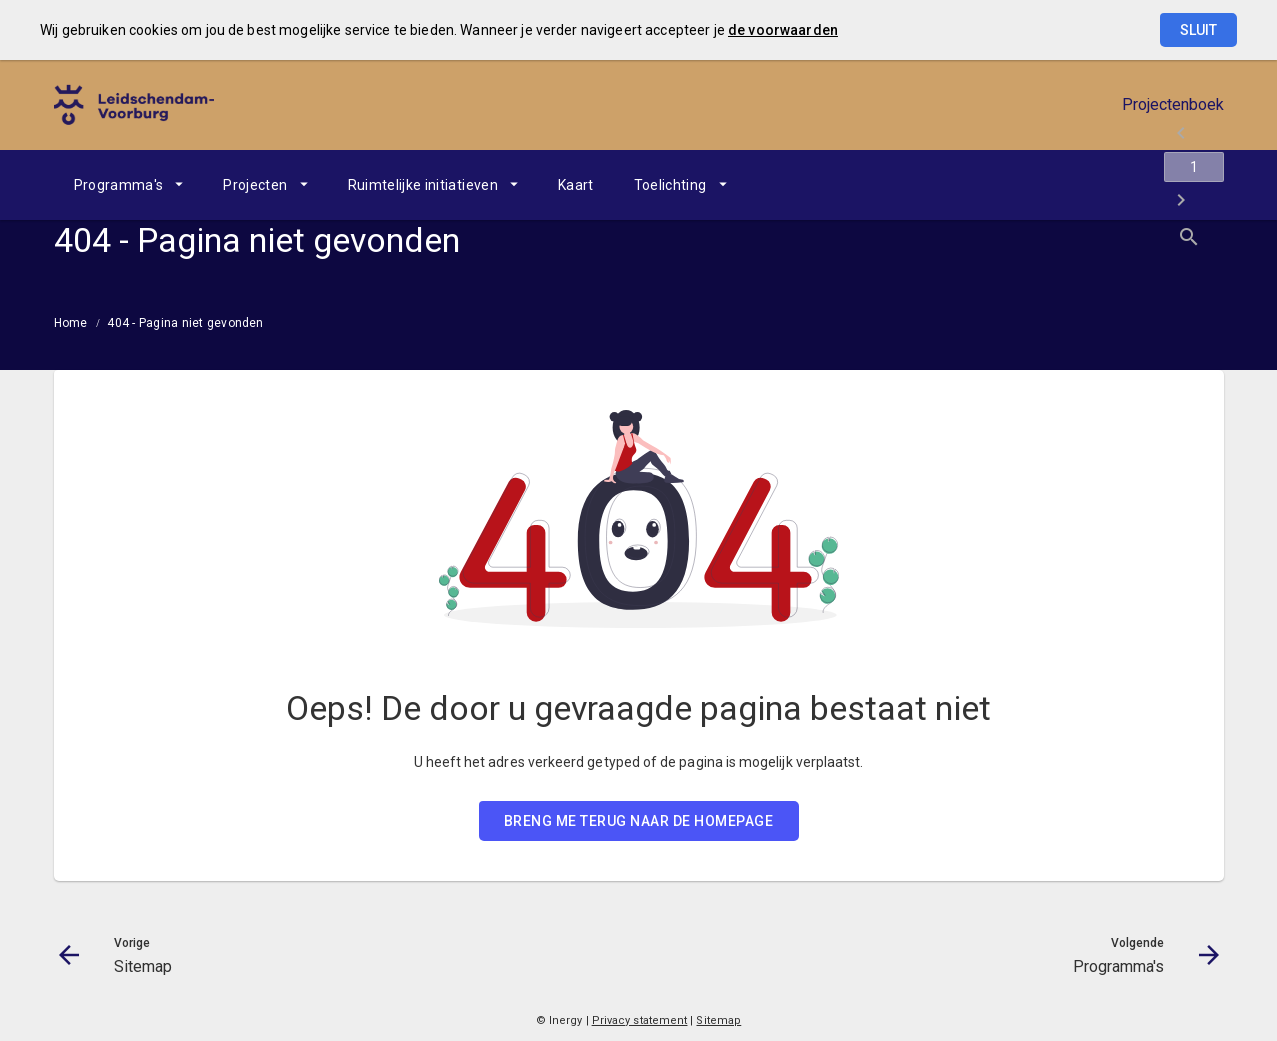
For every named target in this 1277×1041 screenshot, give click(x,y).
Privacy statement (640, 1020)
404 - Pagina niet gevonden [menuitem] (185, 323)
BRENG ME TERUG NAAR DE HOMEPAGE (639, 821)
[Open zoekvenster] (1201, 185)
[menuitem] (129, 185)
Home (71, 323)
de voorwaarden (783, 30)
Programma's (119, 185)
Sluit (1198, 30)
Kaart (576, 185)
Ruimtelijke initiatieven (423, 185)
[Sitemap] (1051, 185)
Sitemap (718, 1020)
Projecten (255, 185)
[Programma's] (1156, 185)
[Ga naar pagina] (1104, 185)
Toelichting (670, 185)
